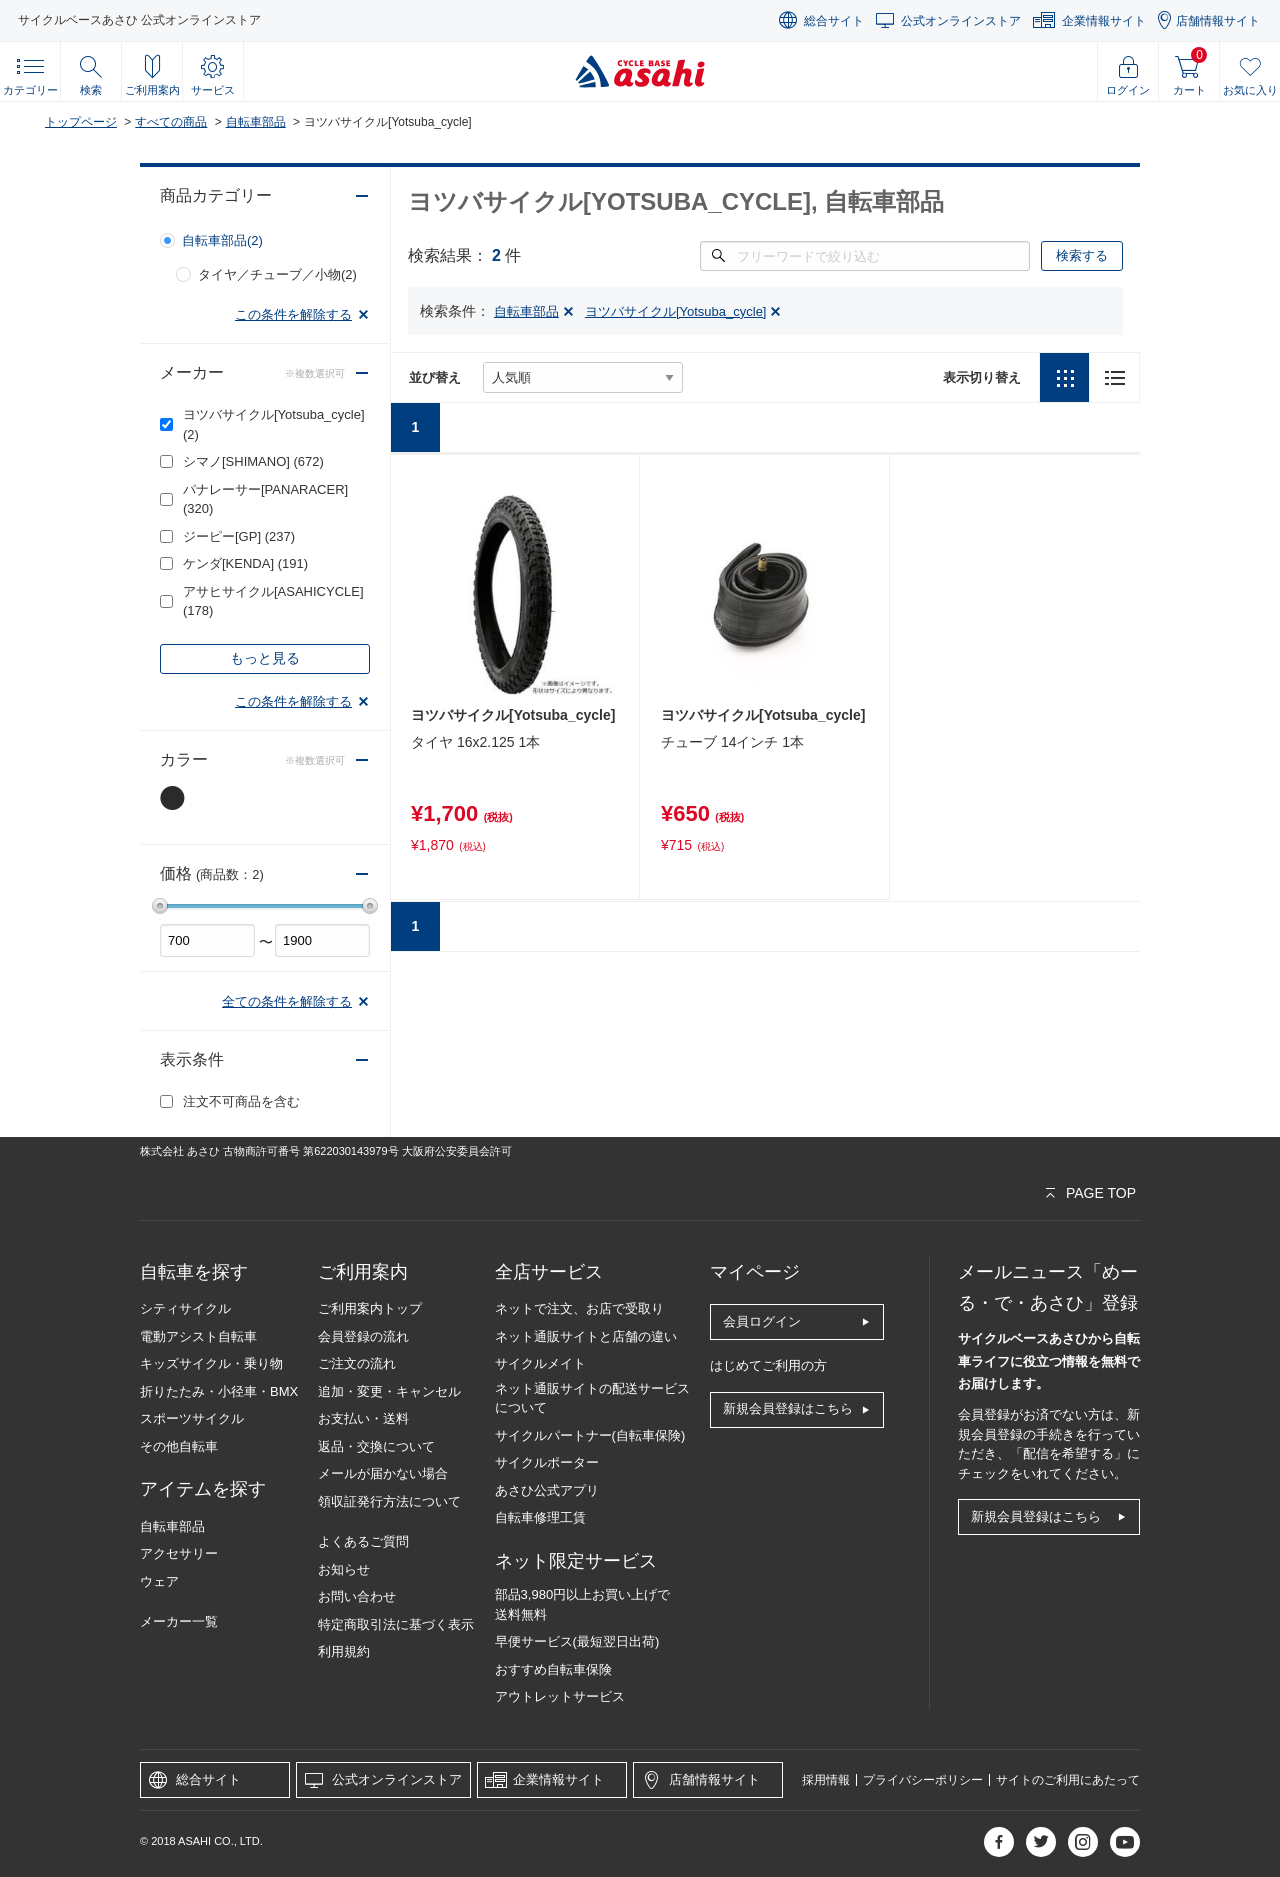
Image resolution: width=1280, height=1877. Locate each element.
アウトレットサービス (560, 1696)
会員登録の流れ (363, 1336)
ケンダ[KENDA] (245, 563)
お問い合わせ (357, 1596)
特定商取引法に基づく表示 (396, 1624)
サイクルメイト (540, 1363)
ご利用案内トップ (370, 1308)
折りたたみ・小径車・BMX (219, 1391)
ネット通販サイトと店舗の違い (586, 1336)
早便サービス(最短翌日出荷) (577, 1641)
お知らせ (344, 1569)
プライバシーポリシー (923, 1780)
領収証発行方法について (389, 1501)
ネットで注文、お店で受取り (579, 1308)
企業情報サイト (1104, 21)
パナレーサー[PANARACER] (265, 499)
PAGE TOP (1101, 1193)
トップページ (81, 122)
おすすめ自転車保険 (553, 1669)
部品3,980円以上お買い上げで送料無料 (583, 1604)
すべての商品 (171, 122)
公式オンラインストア (961, 21)
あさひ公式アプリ (547, 1490)
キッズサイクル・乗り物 (211, 1363)
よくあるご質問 (363, 1541)
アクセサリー (179, 1553)
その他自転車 (179, 1446)
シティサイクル (185, 1308)
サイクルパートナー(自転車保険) (590, 1435)
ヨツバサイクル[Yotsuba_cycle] (274, 424)
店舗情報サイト (1218, 21)
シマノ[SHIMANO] (253, 461)
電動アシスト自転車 (198, 1336)
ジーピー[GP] (239, 536)
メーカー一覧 (179, 1621)
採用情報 (826, 1780)
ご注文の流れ (357, 1363)
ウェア (159, 1581)
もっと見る (265, 658)
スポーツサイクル (192, 1418)
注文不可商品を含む (241, 1101)
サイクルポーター (547, 1462)
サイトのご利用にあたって (1068, 1780)
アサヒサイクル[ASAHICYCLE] (273, 601)
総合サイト (834, 21)
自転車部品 (256, 122)
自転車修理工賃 (540, 1517)
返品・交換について (376, 1446)
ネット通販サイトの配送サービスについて (592, 1398)
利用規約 (344, 1651)
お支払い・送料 (363, 1418)
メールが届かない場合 (383, 1473)
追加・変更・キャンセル (389, 1391)
